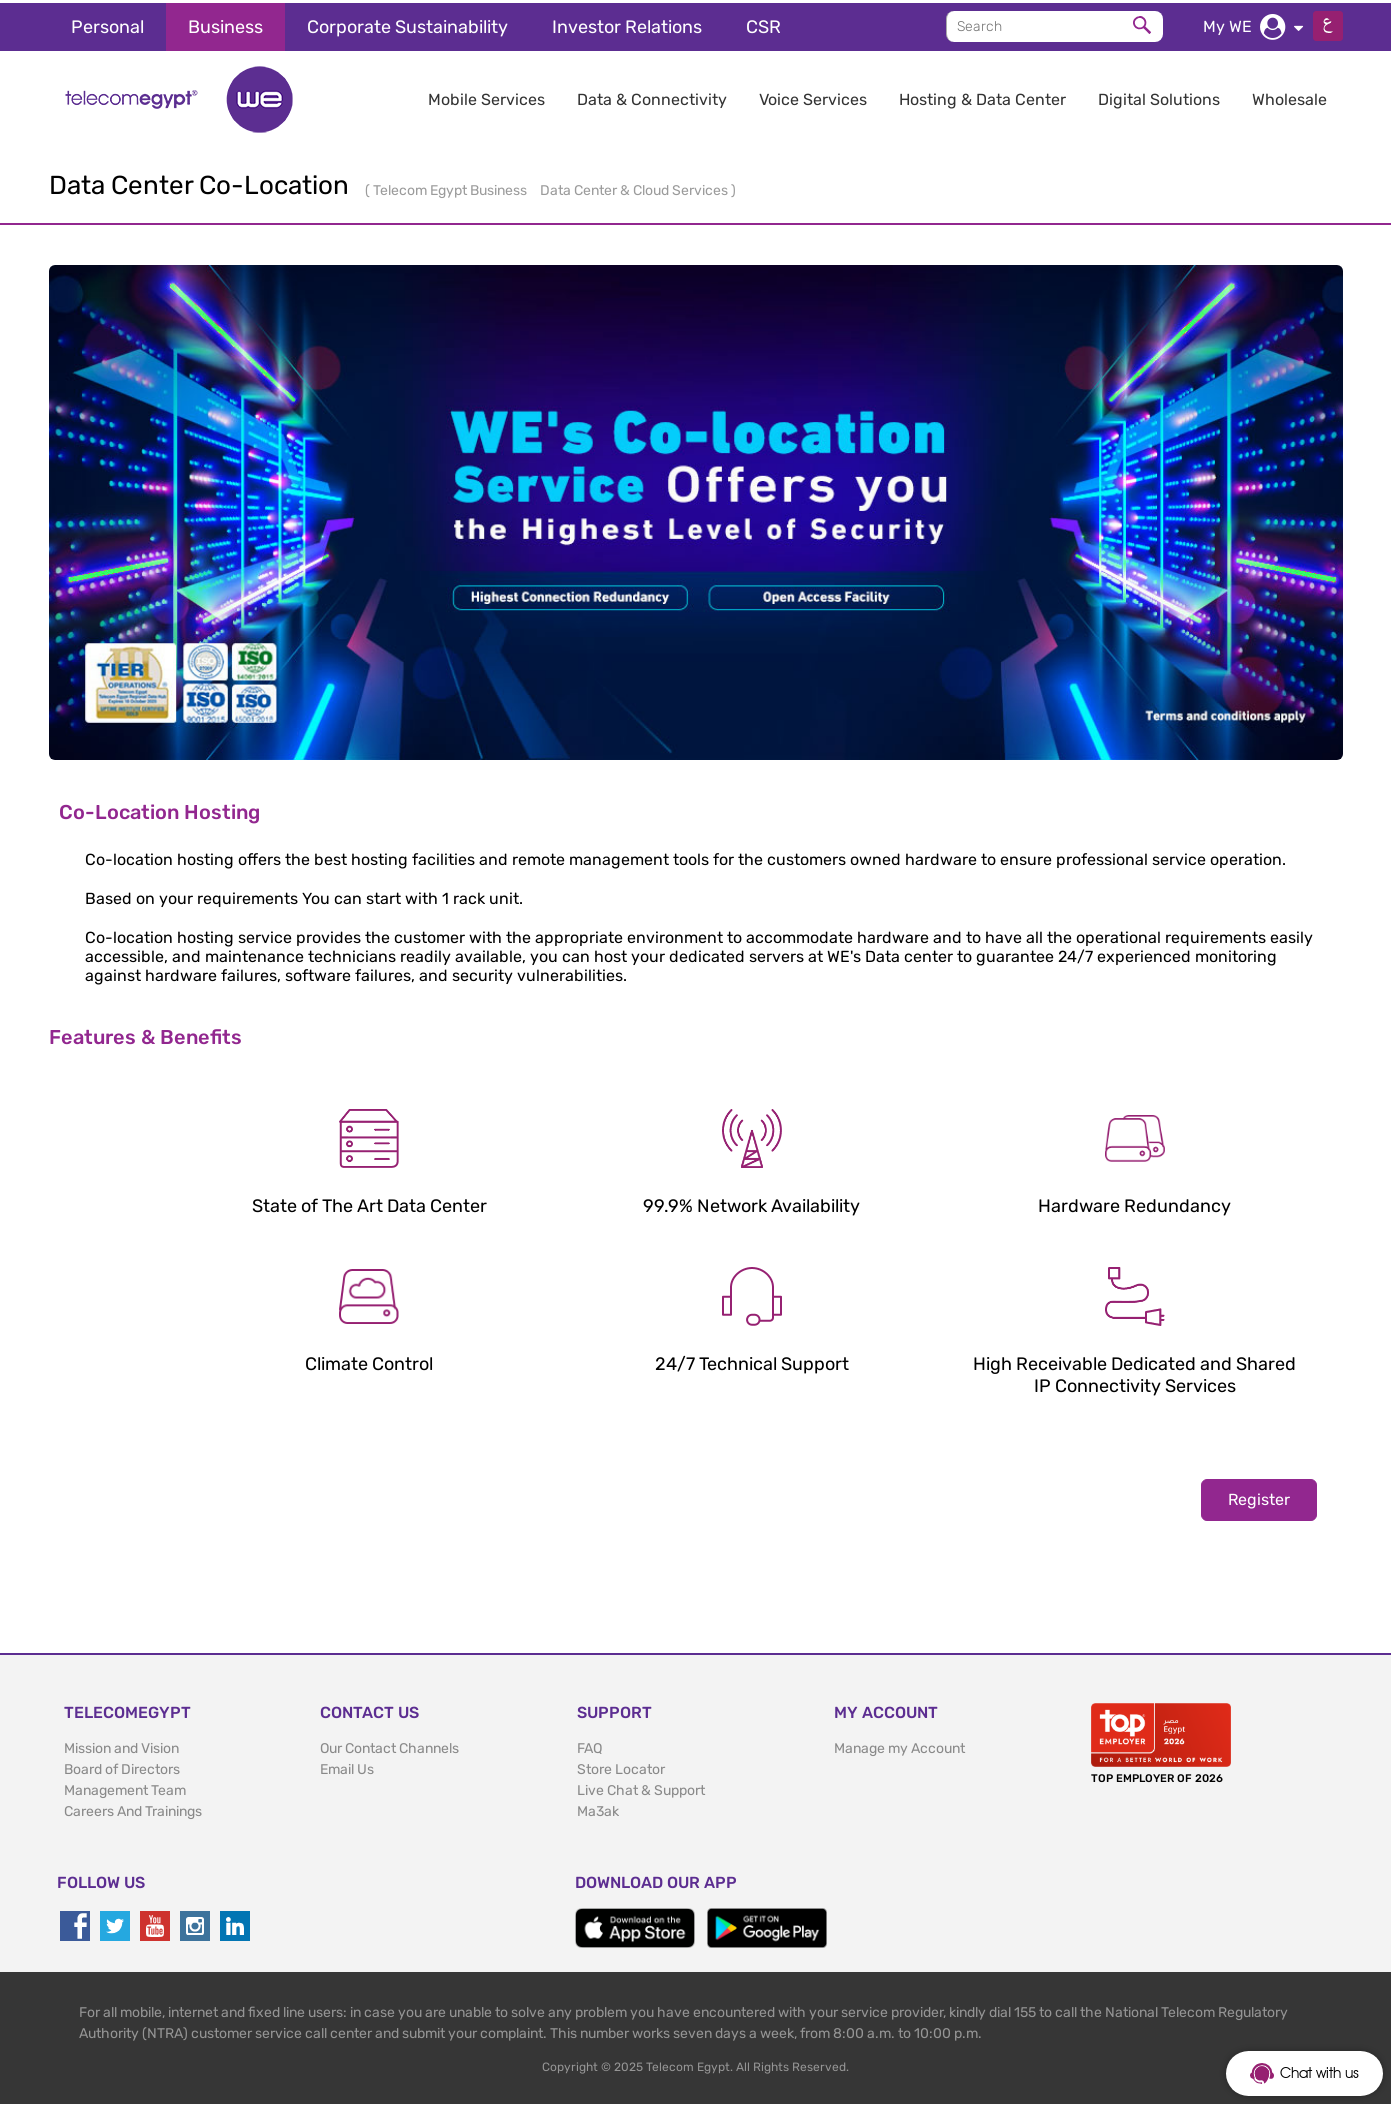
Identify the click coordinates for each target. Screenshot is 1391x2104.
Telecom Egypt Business (451, 187)
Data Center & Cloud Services (635, 187)
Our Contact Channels (389, 1745)
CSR (763, 24)
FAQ (589, 1745)
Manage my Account (899, 1745)
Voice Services (813, 96)
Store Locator (621, 1766)
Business (225, 24)
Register (1259, 1496)
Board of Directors (122, 1766)
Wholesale (1289, 96)
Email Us (347, 1766)
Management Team (125, 1787)
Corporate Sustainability (407, 24)
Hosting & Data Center (982, 96)
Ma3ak (598, 1808)
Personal (107, 24)
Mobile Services (486, 96)
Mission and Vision (121, 1745)
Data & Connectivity (652, 96)
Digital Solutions (1159, 96)
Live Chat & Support (641, 1787)
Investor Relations (627, 24)
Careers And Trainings (133, 1808)
